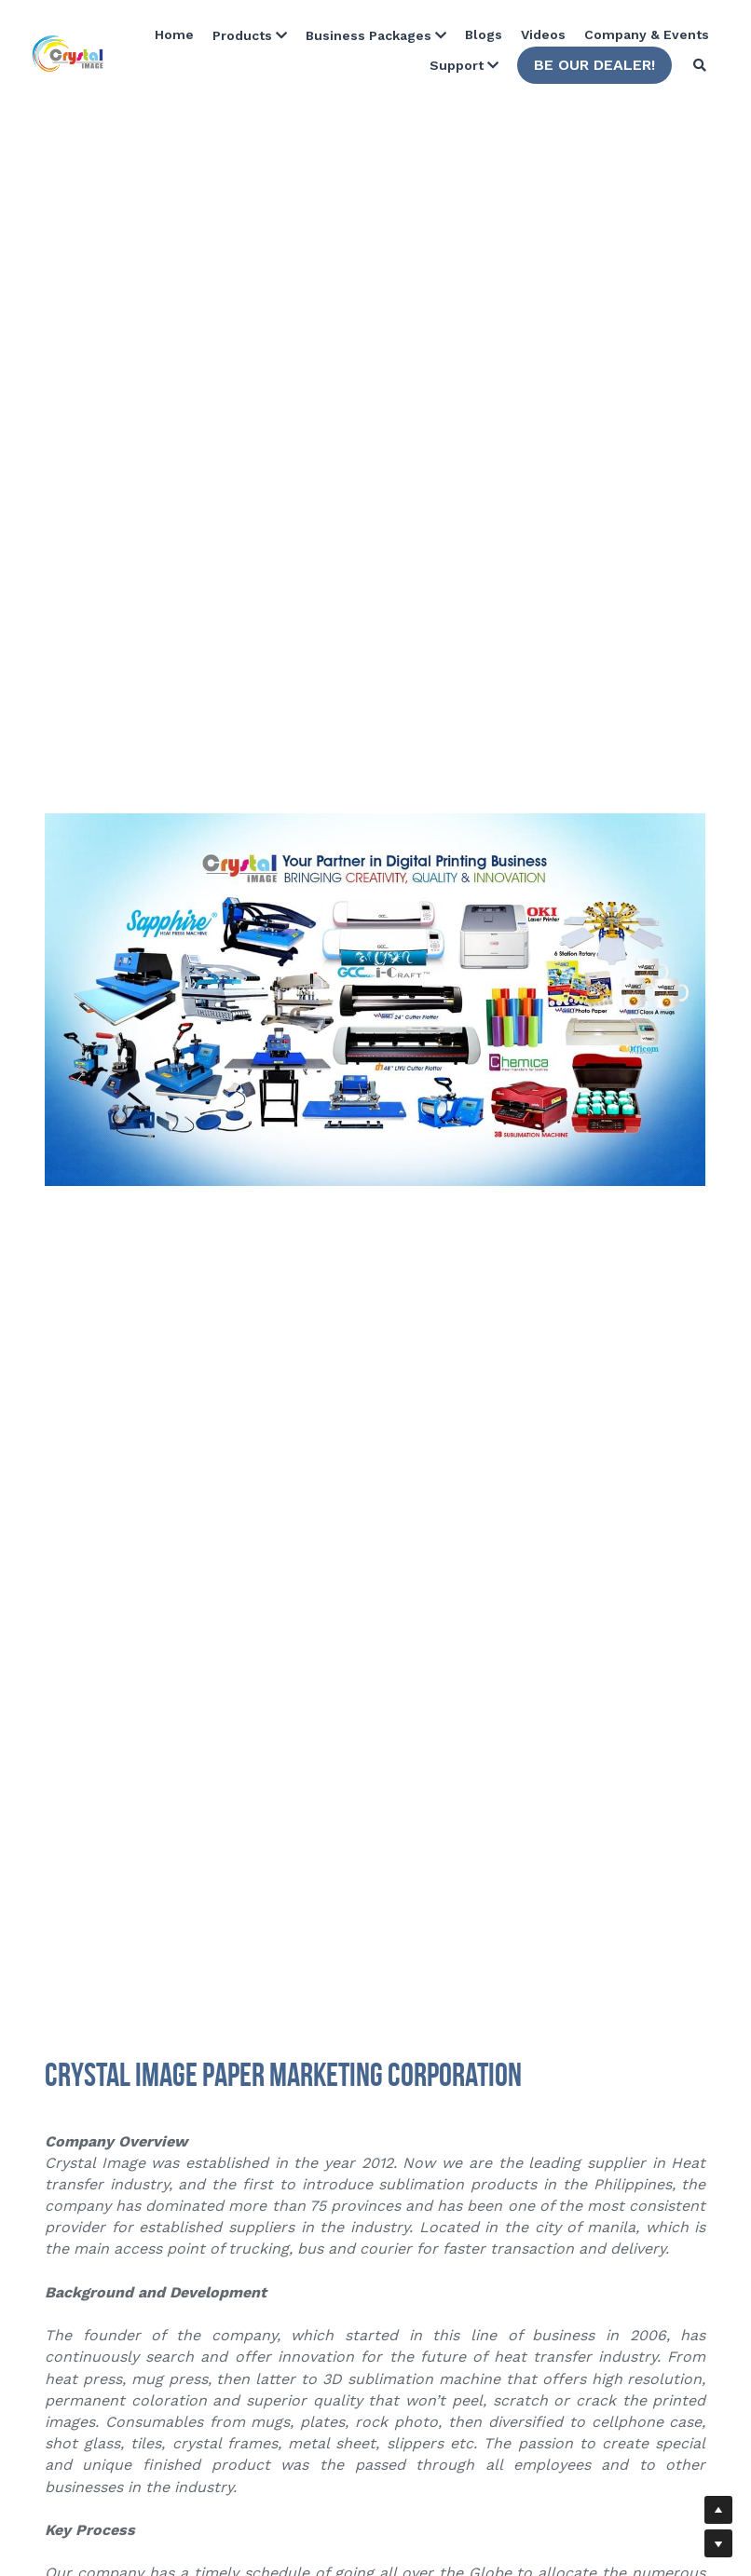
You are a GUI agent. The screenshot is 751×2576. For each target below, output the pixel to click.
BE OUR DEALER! (594, 65)
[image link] (68, 53)
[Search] (699, 65)
